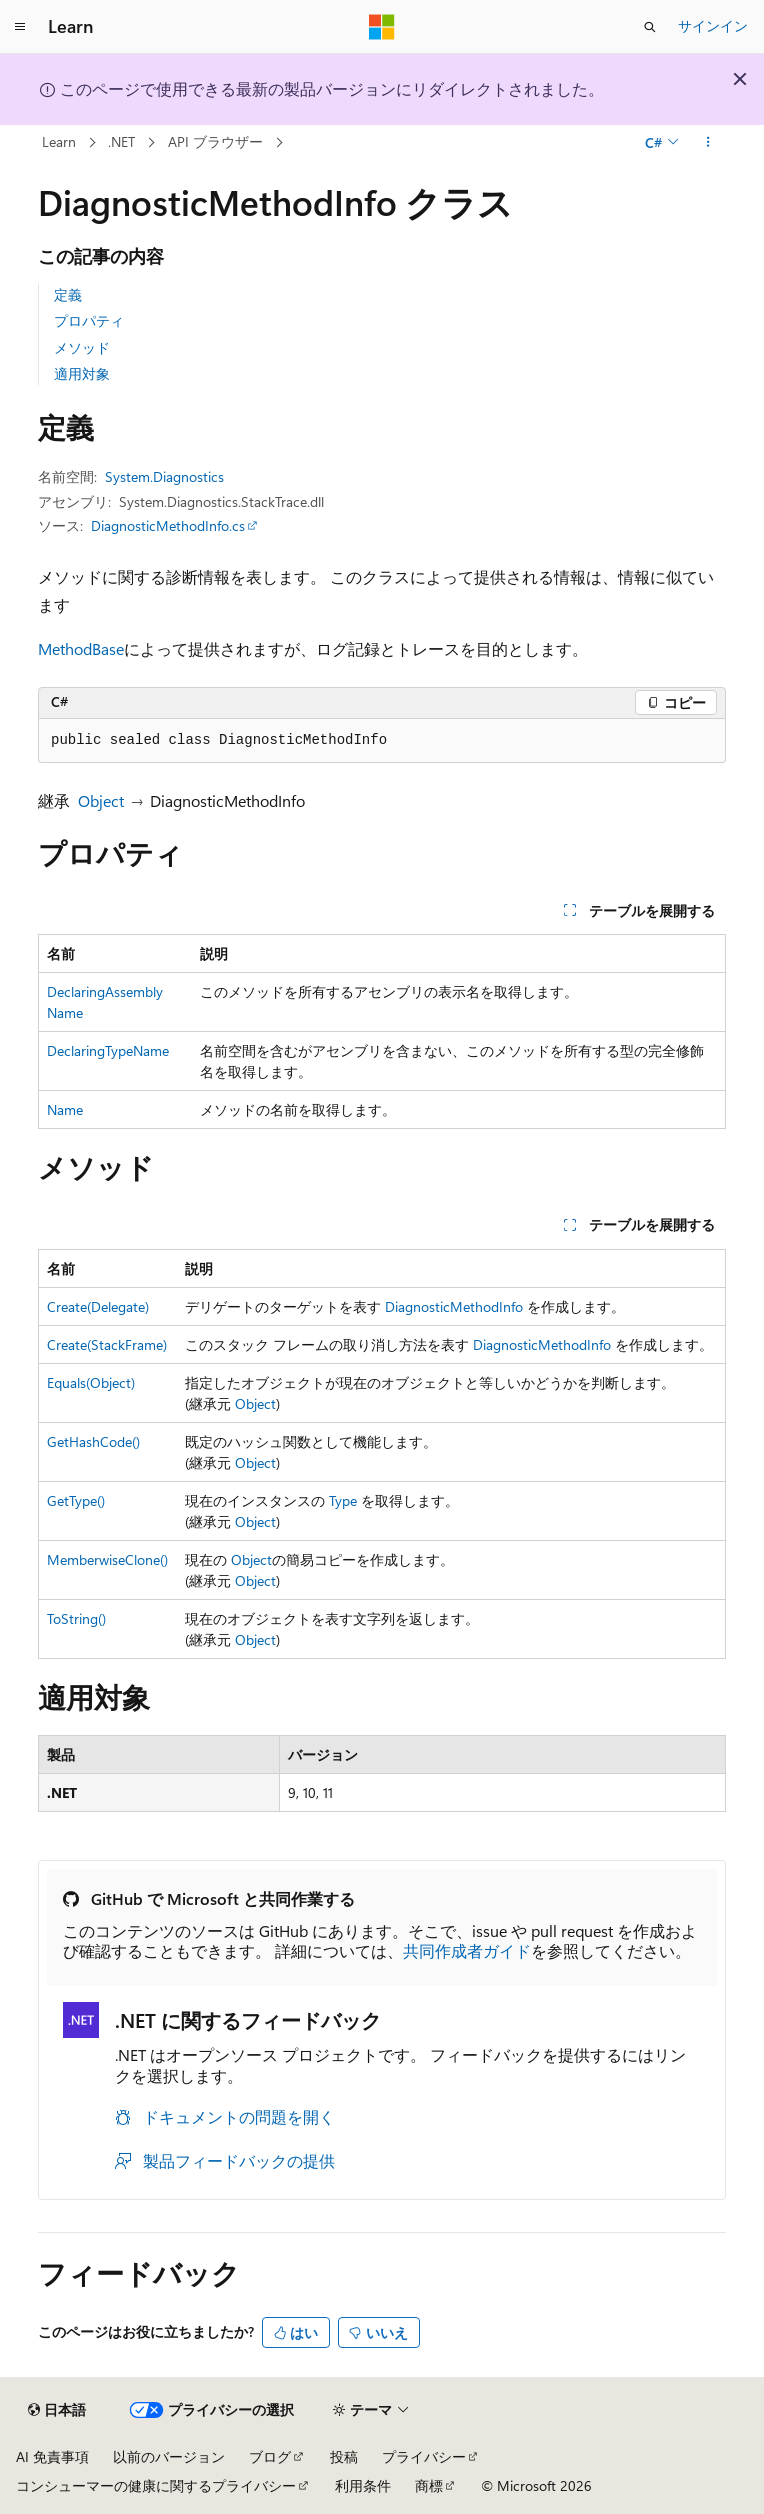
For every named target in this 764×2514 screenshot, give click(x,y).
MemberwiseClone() (107, 1559)
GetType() (76, 1500)
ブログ (270, 2456)
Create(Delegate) (98, 1306)
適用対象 (82, 373)
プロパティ (89, 320)
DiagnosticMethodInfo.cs (168, 525)
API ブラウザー (215, 141)
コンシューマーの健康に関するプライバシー (156, 2485)
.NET (121, 141)
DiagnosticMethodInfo (454, 1306)
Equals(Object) (91, 1382)
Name (65, 1109)
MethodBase (81, 648)
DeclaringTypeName (108, 1050)
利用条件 (363, 2485)
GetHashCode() (93, 1441)
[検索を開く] (650, 27)
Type (343, 1500)
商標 (429, 2485)
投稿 (344, 2456)
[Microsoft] (382, 27)
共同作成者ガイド (467, 1950)
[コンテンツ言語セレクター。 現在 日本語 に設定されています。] (57, 2410)
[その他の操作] (708, 143)
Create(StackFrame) (107, 1344)
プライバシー (424, 2456)
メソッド (82, 347)
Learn (59, 141)
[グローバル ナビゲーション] (20, 27)
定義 (68, 294)
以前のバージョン (169, 2456)
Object (101, 800)
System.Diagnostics (164, 476)
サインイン (713, 25)
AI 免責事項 (52, 2456)
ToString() (76, 1618)
